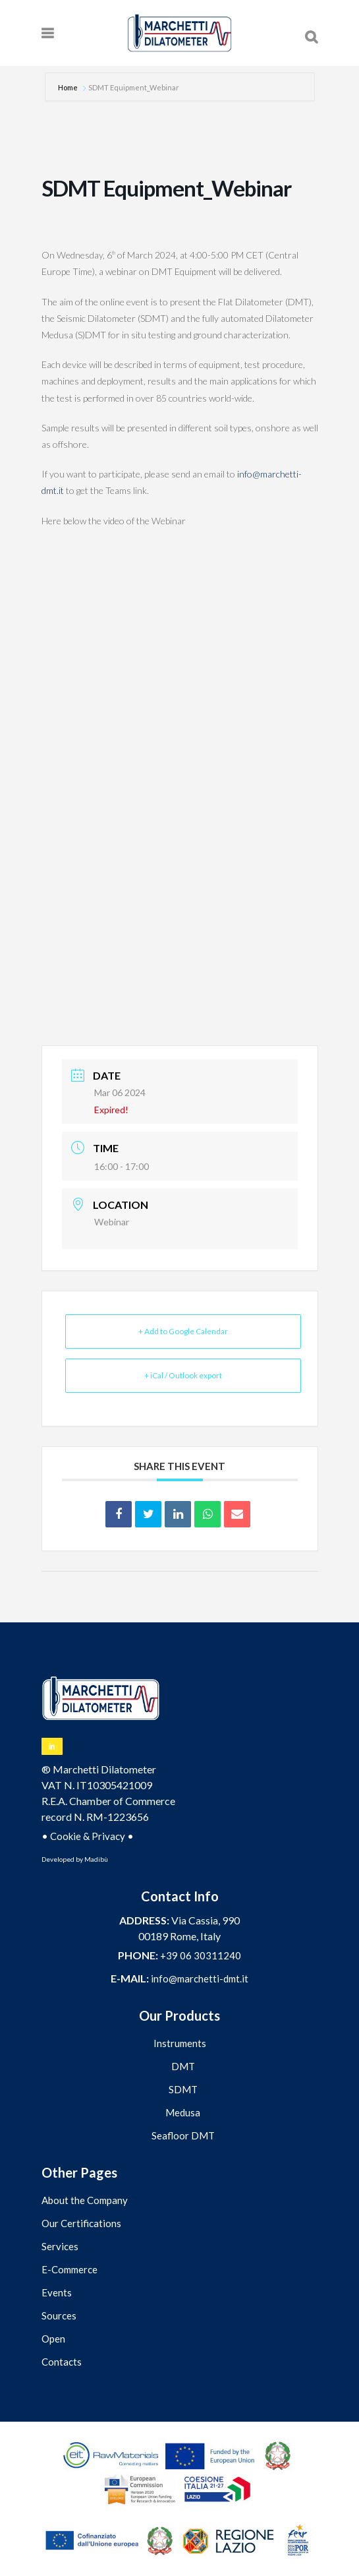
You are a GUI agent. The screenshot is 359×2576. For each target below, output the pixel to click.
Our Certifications (81, 2223)
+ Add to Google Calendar (183, 1331)
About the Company (84, 2200)
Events (56, 2292)
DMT (183, 2066)
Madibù (96, 1859)
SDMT (183, 2089)
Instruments (179, 2043)
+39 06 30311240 (200, 1955)
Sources (58, 2315)
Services (59, 2246)
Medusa (182, 2112)
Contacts (61, 2362)
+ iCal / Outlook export (183, 1375)
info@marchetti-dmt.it (199, 1978)
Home (68, 87)
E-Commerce (69, 2269)
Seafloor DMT (183, 2135)
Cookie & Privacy (87, 1836)
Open (53, 2339)
